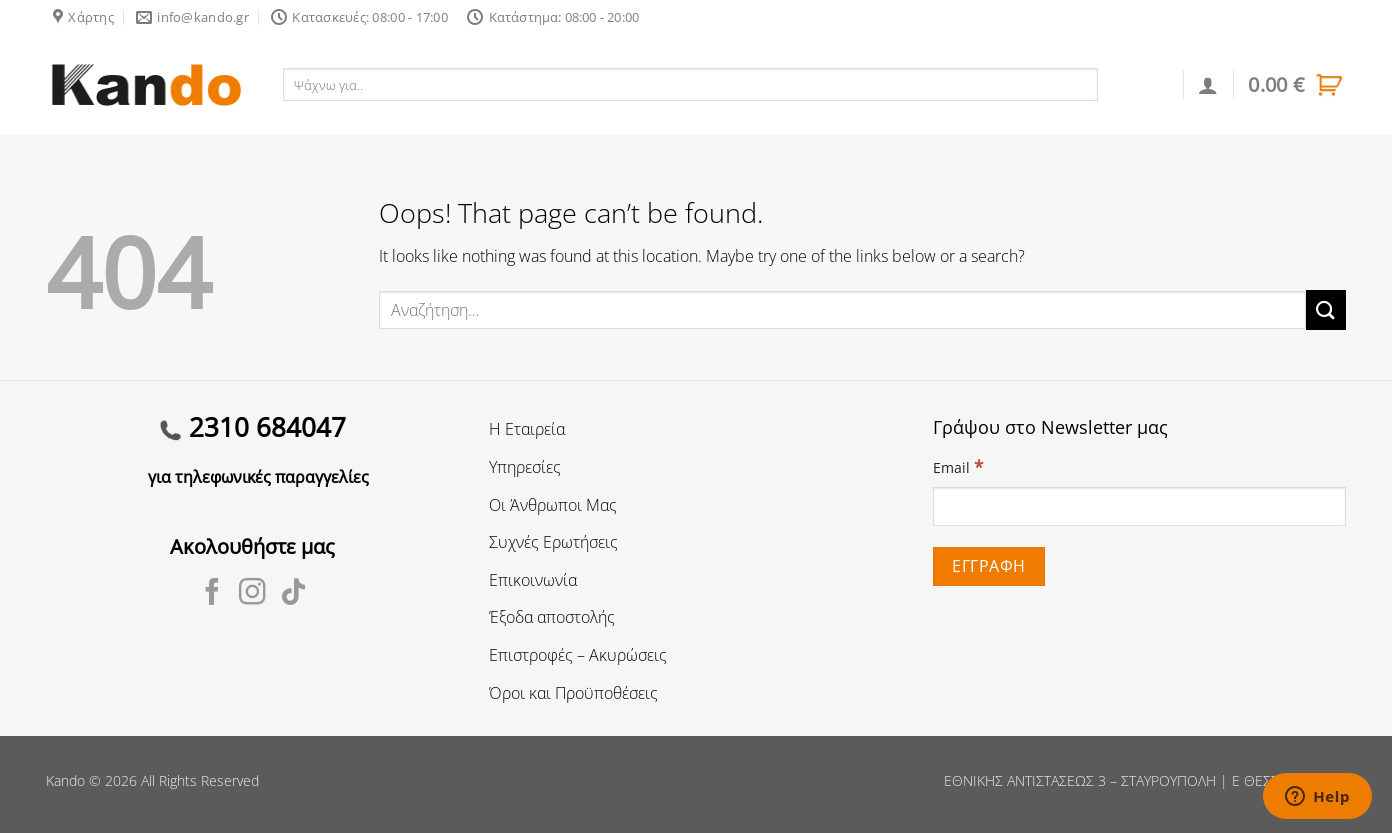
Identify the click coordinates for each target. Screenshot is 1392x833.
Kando (65, 780)
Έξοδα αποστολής (552, 617)
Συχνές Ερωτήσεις (553, 542)
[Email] (1139, 506)
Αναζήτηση (1141, 84)
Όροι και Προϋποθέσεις (573, 693)
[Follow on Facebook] (212, 594)
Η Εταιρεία (527, 429)
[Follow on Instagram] (252, 594)
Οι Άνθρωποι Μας (553, 505)
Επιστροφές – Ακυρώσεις (578, 655)
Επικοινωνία (533, 580)
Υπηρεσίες (525, 467)
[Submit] (1326, 309)
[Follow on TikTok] (293, 594)
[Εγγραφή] (989, 566)
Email (958, 466)
